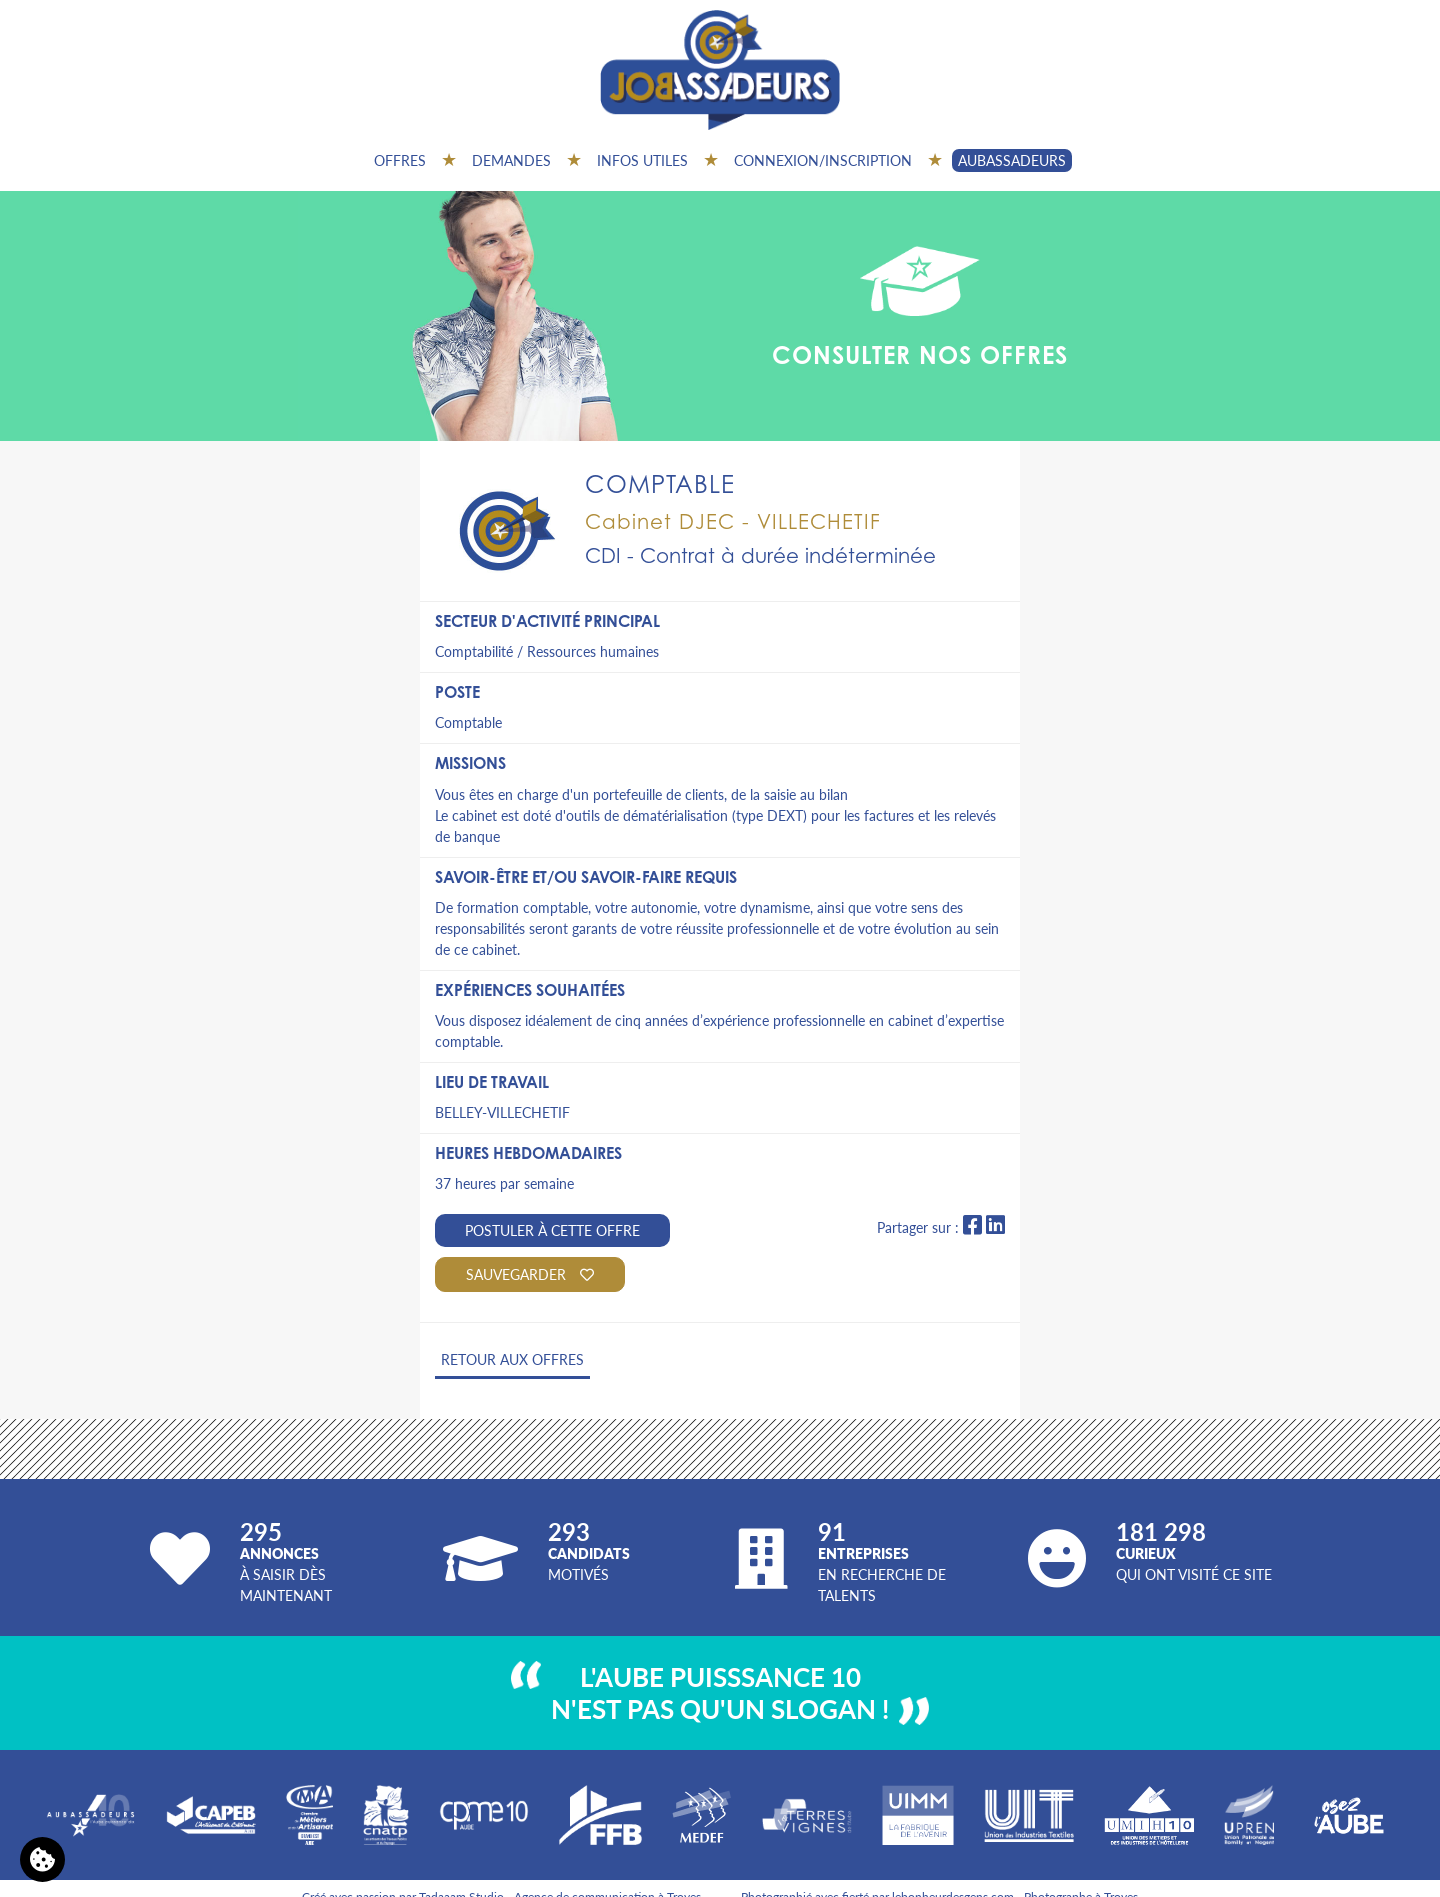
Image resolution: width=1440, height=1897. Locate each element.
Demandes (511, 160)
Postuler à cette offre (552, 1230)
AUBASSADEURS (1012, 160)
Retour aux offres (512, 1359)
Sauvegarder (530, 1274)
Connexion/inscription (823, 160)
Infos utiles (642, 160)
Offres (400, 160)
